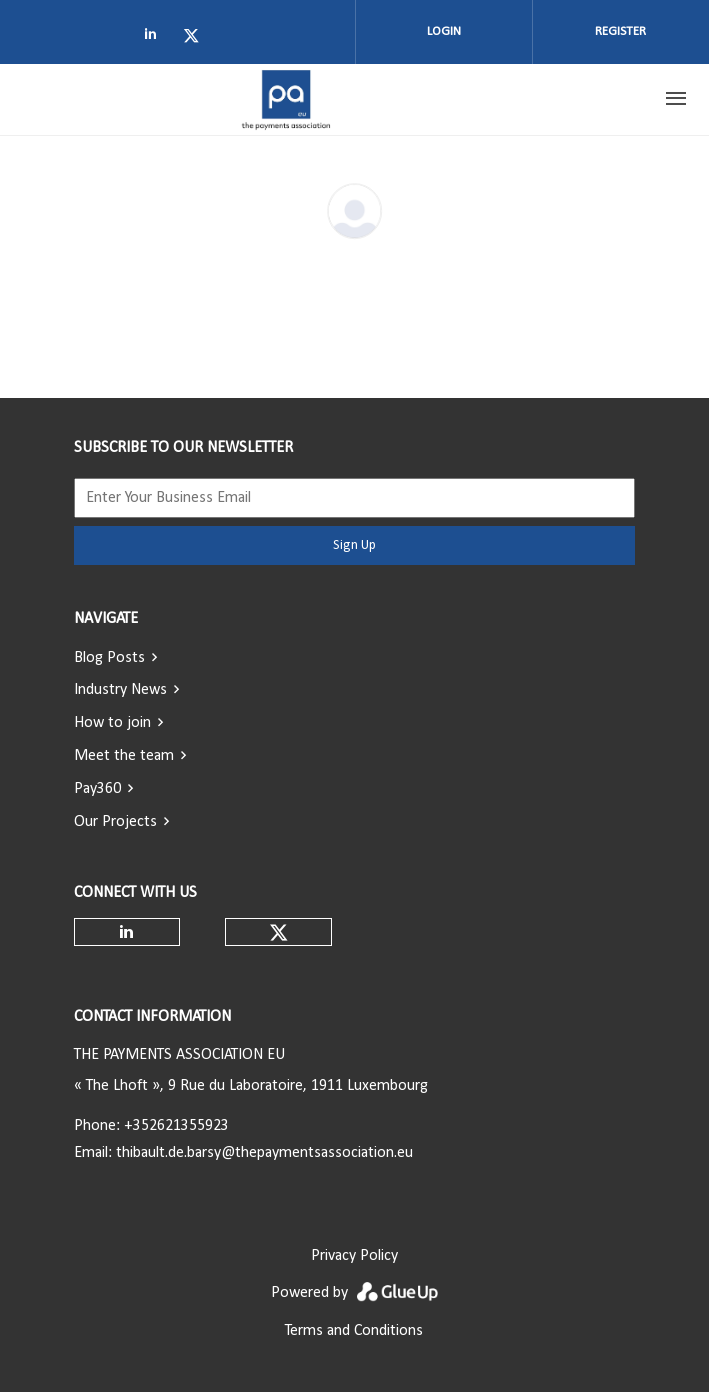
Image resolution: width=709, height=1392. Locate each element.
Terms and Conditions (354, 1331)
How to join (112, 723)
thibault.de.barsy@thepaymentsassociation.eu (264, 1153)
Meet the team (124, 756)
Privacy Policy (354, 1256)
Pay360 (97, 789)
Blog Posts (109, 658)
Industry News (120, 690)
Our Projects (115, 822)
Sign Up (354, 545)
